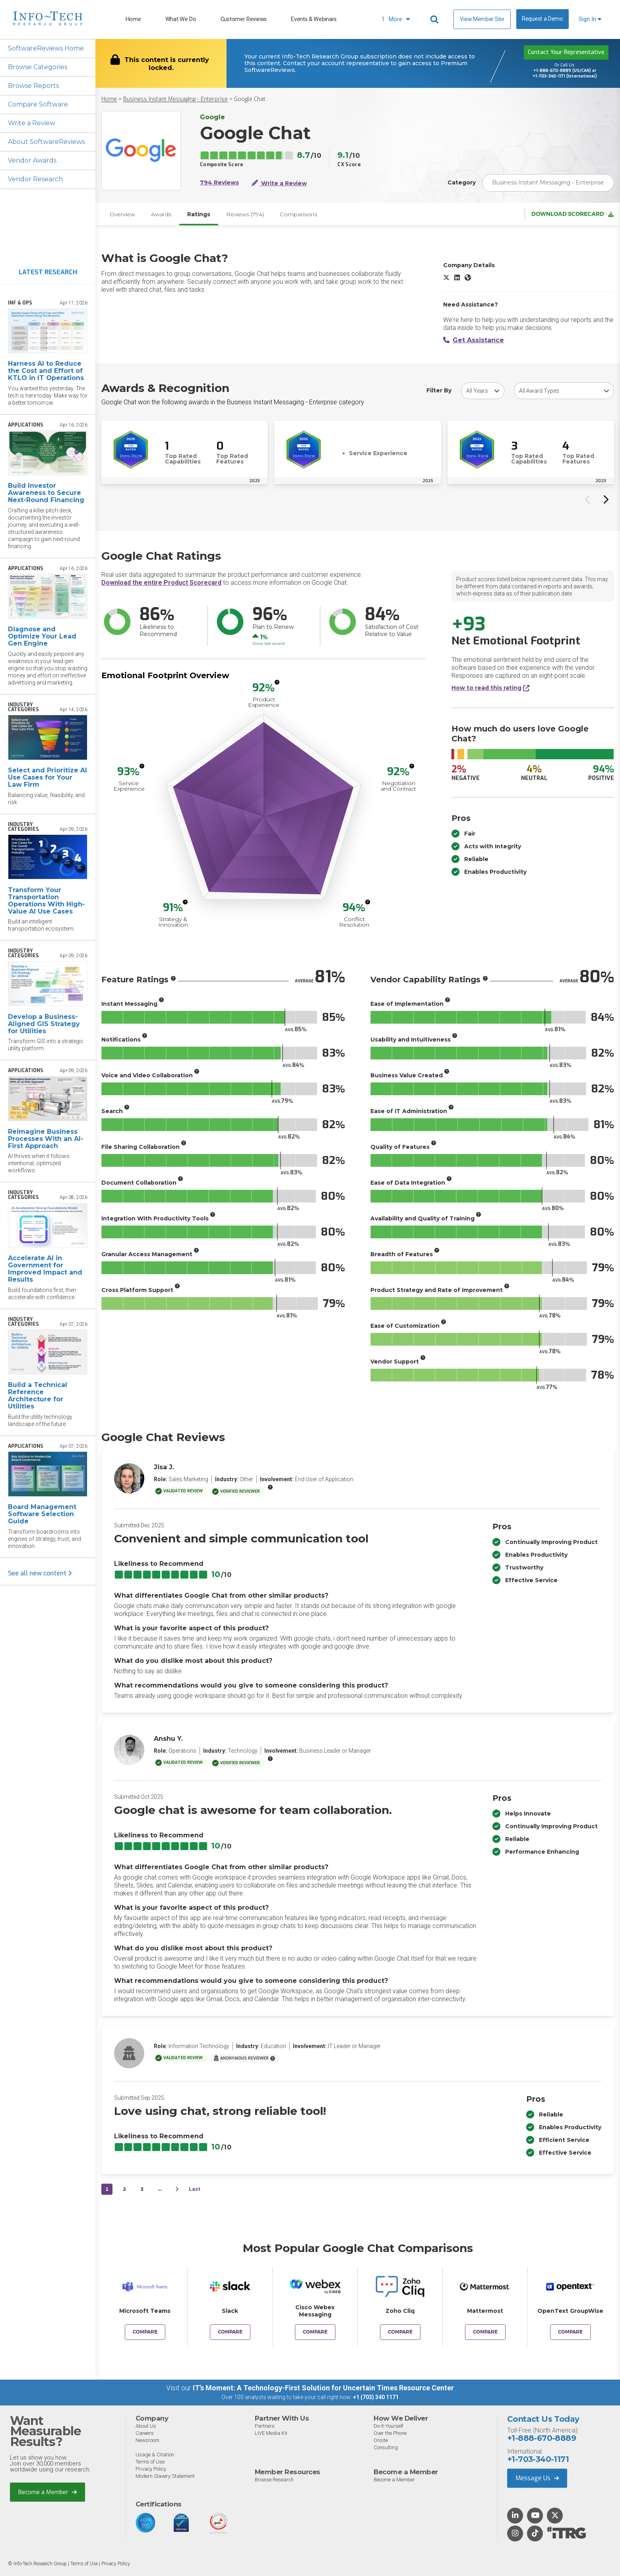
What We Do (180, 19)
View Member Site (482, 19)
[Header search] (435, 19)
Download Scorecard (572, 214)
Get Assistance (473, 340)
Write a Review (31, 123)
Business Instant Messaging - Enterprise (175, 99)
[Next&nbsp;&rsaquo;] (176, 2189)
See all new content (40, 1573)
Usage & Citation (155, 2455)
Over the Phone (390, 2433)
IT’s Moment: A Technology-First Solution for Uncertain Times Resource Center (323, 2388)
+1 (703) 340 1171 (376, 2397)
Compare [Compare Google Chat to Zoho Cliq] (400, 2332)
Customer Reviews (244, 19)
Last (194, 2189)
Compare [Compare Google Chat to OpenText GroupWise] (570, 2332)
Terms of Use (150, 2462)
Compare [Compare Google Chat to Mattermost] (485, 2332)
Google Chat (249, 99)
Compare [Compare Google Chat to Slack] (230, 2332)
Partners (265, 2426)
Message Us (537, 2478)
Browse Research (274, 2480)
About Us (146, 2426)
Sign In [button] (590, 19)
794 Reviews (219, 182)
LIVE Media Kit (271, 2433)
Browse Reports (33, 85)
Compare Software (38, 104)
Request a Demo (542, 19)
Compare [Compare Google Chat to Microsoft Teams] (145, 2332)
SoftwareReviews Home (46, 48)
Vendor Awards (32, 160)
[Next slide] (605, 499)
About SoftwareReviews (46, 141)
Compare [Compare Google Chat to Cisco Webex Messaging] (315, 2332)
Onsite (381, 2440)
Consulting (386, 2447)
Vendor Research (35, 179)
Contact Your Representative (566, 52)
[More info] (277, 682)
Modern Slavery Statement (165, 2476)
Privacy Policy (151, 2469)
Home (133, 19)
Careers (145, 2433)
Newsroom (147, 2440)
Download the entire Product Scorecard (161, 582)
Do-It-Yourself (388, 2426)
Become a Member (47, 2492)
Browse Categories (37, 67)
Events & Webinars (314, 19)
